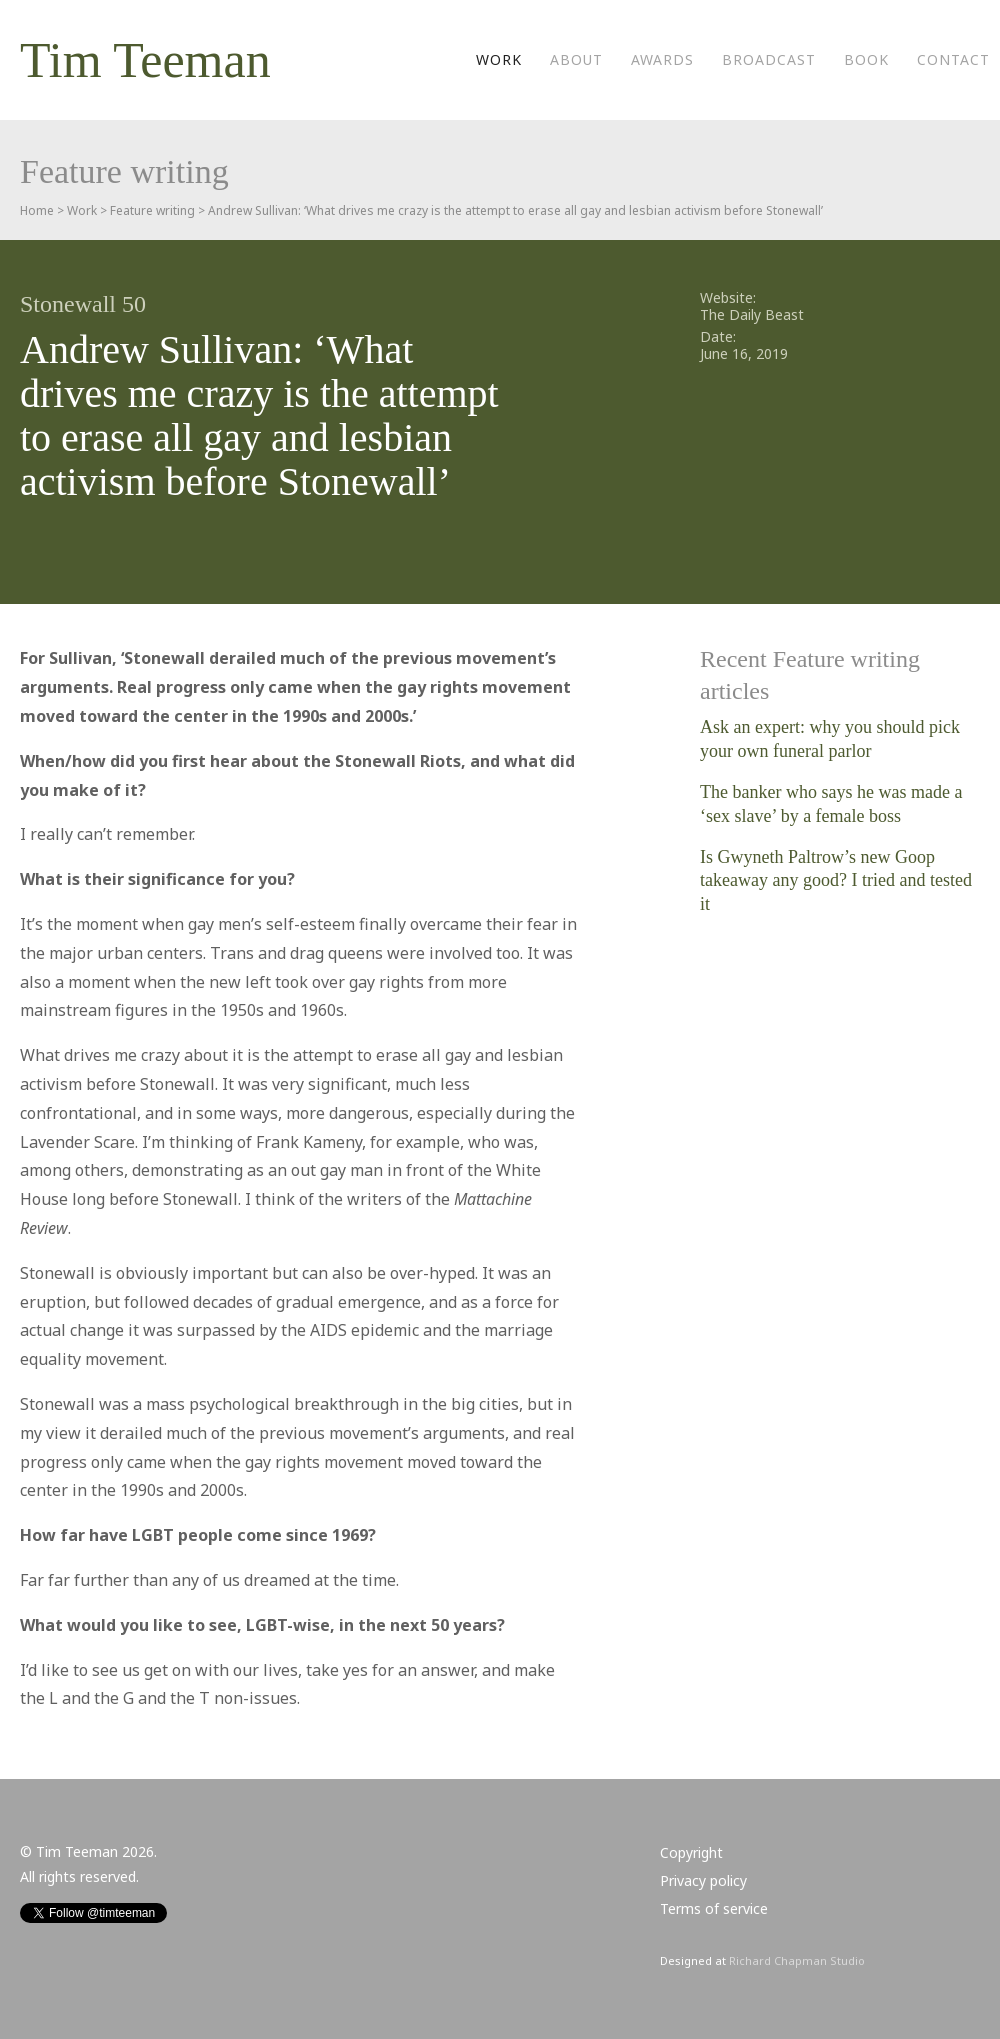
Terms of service (714, 1908)
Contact (953, 59)
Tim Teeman (145, 60)
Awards (662, 59)
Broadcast (769, 59)
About (576, 59)
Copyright (691, 1852)
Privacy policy (703, 1880)
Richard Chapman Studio (797, 1960)
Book (866, 59)
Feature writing (152, 210)
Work (499, 59)
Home (37, 210)
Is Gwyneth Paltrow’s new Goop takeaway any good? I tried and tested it (836, 880)
